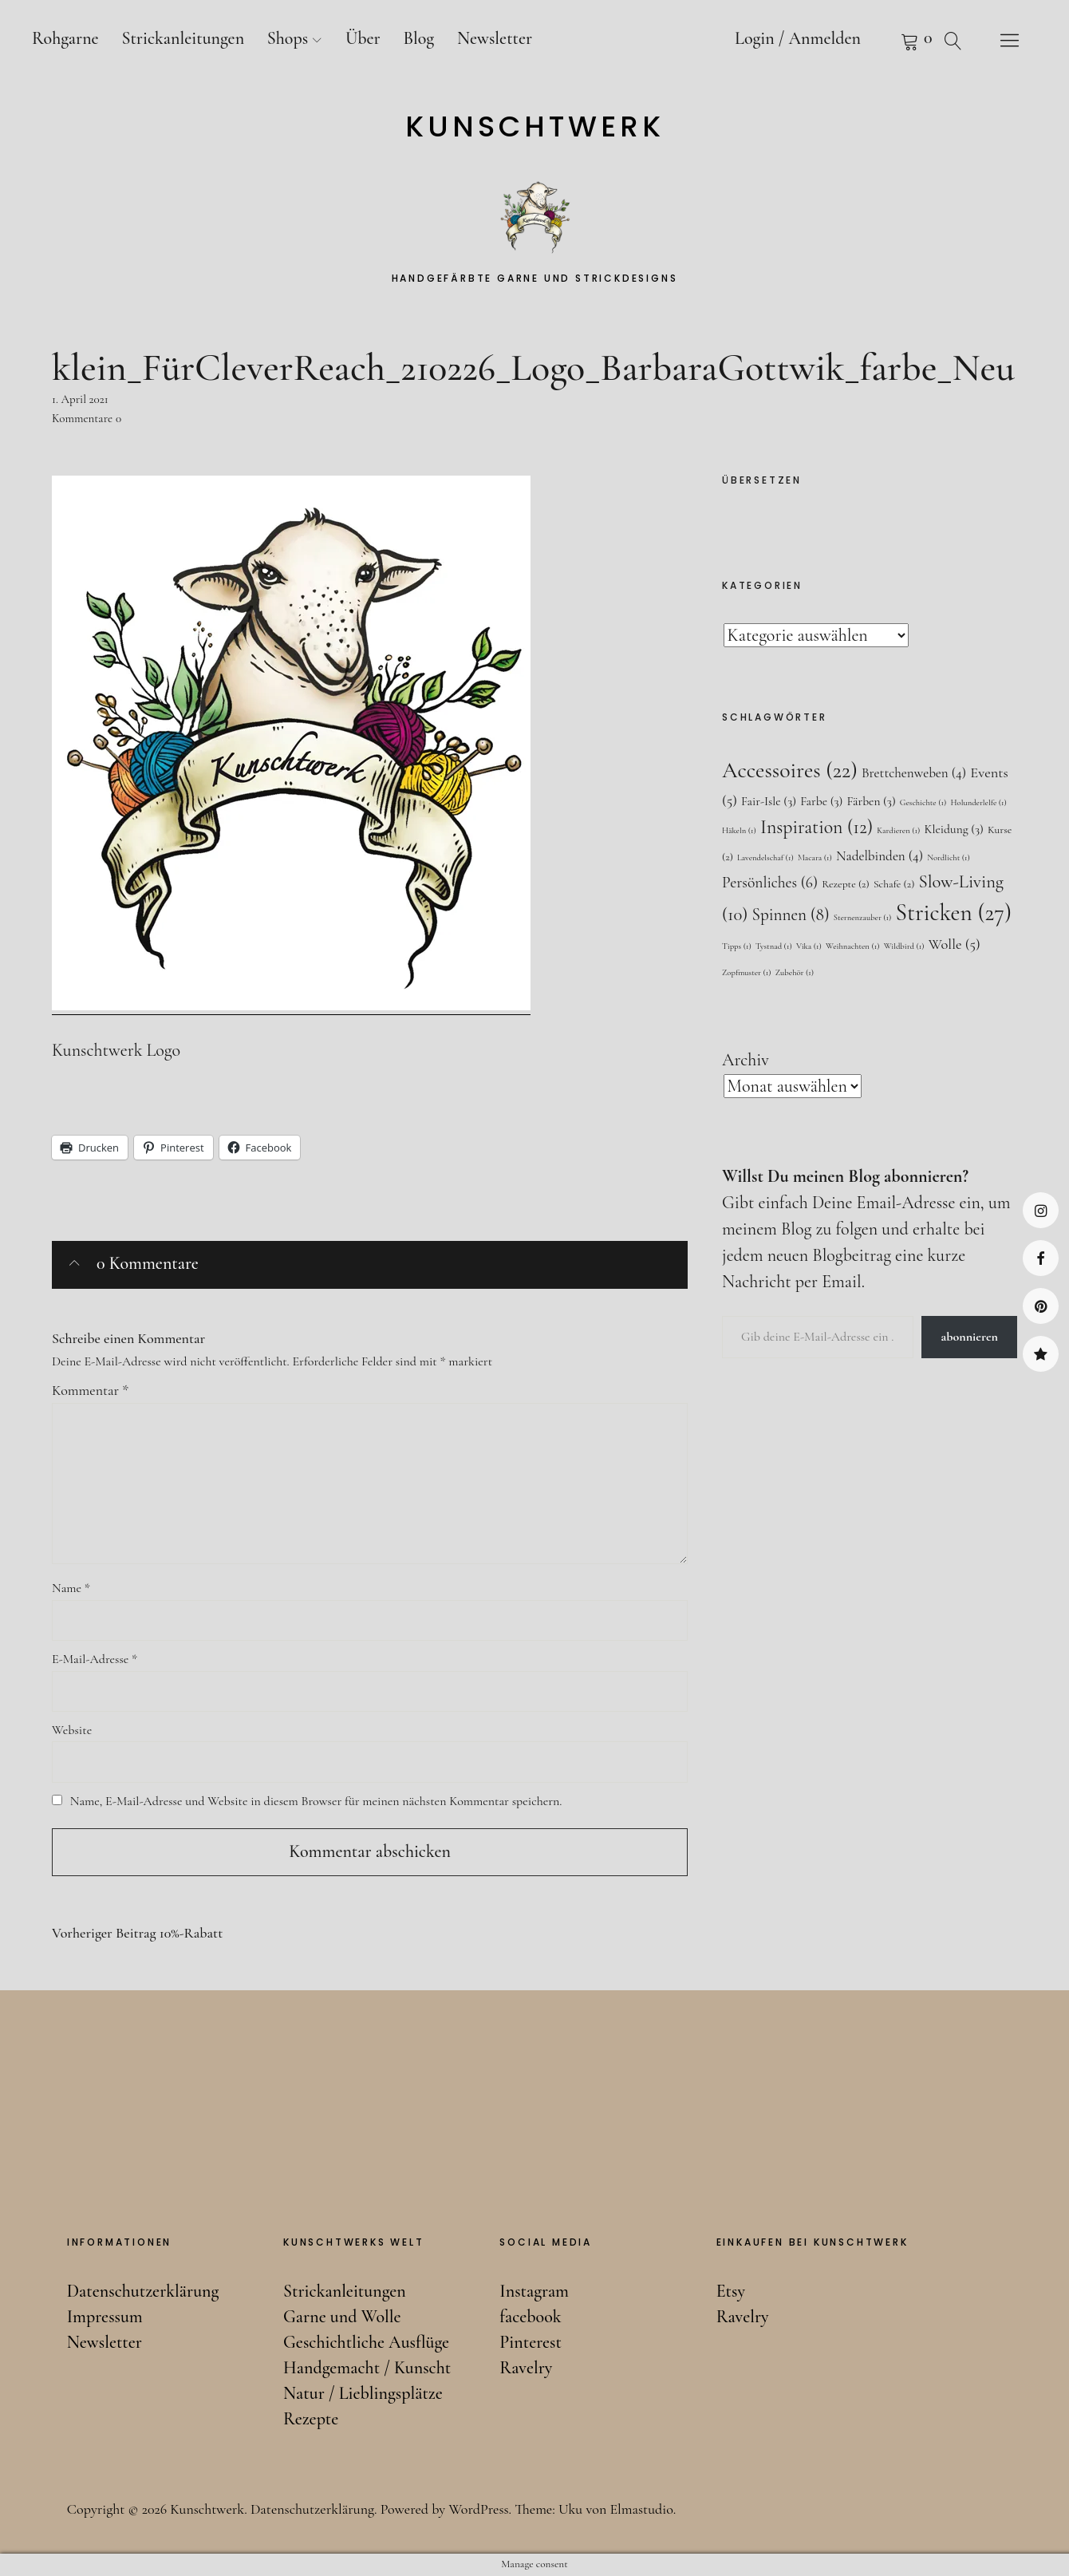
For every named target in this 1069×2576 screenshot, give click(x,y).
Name (71, 1588)
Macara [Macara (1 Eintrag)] (815, 857)
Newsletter (494, 38)
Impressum (105, 2316)
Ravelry (1041, 1354)
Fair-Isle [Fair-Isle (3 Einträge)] (768, 801)
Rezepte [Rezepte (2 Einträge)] (846, 884)
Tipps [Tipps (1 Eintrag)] (736, 946)
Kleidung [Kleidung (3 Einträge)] (953, 829)
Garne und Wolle (341, 2316)
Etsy (730, 2291)
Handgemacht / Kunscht (367, 2367)
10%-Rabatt (137, 1933)
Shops (287, 38)
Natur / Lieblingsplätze (363, 2393)
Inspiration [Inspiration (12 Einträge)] (816, 827)
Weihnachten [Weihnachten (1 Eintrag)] (853, 946)
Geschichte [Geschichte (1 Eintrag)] (923, 802)
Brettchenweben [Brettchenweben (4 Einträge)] (914, 773)
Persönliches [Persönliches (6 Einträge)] (770, 882)
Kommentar (90, 1390)
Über (363, 38)
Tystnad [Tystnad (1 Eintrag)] (773, 946)
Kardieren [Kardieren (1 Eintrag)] (898, 830)
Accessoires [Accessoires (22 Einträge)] (790, 770)
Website (72, 1730)
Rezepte (310, 2418)
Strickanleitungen (182, 38)
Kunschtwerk (535, 127)
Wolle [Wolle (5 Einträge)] (954, 944)
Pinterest (1041, 1306)
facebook (1041, 1258)
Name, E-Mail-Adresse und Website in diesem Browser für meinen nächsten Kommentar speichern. (316, 1801)
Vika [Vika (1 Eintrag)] (809, 946)
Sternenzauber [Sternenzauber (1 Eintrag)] (863, 917)
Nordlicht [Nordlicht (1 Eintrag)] (948, 857)
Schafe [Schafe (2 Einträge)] (894, 884)
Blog (418, 38)
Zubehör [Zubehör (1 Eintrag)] (794, 972)
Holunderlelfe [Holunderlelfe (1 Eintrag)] (978, 802)
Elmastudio (641, 2509)
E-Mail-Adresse (94, 1659)
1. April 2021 (80, 399)
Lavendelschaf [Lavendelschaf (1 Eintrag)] (765, 857)
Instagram (1041, 1210)
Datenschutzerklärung (143, 2291)
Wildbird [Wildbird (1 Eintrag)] (904, 946)
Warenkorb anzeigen (889, 40)
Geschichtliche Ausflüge (366, 2342)
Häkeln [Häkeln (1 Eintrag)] (739, 830)
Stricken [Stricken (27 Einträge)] (954, 912)
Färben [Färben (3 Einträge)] (870, 801)
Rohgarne (65, 38)
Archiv (745, 1059)
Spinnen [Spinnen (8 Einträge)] (791, 914)
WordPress (478, 2509)
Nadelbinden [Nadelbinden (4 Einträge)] (879, 855)
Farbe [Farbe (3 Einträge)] (821, 801)
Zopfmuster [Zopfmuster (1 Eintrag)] (746, 972)
